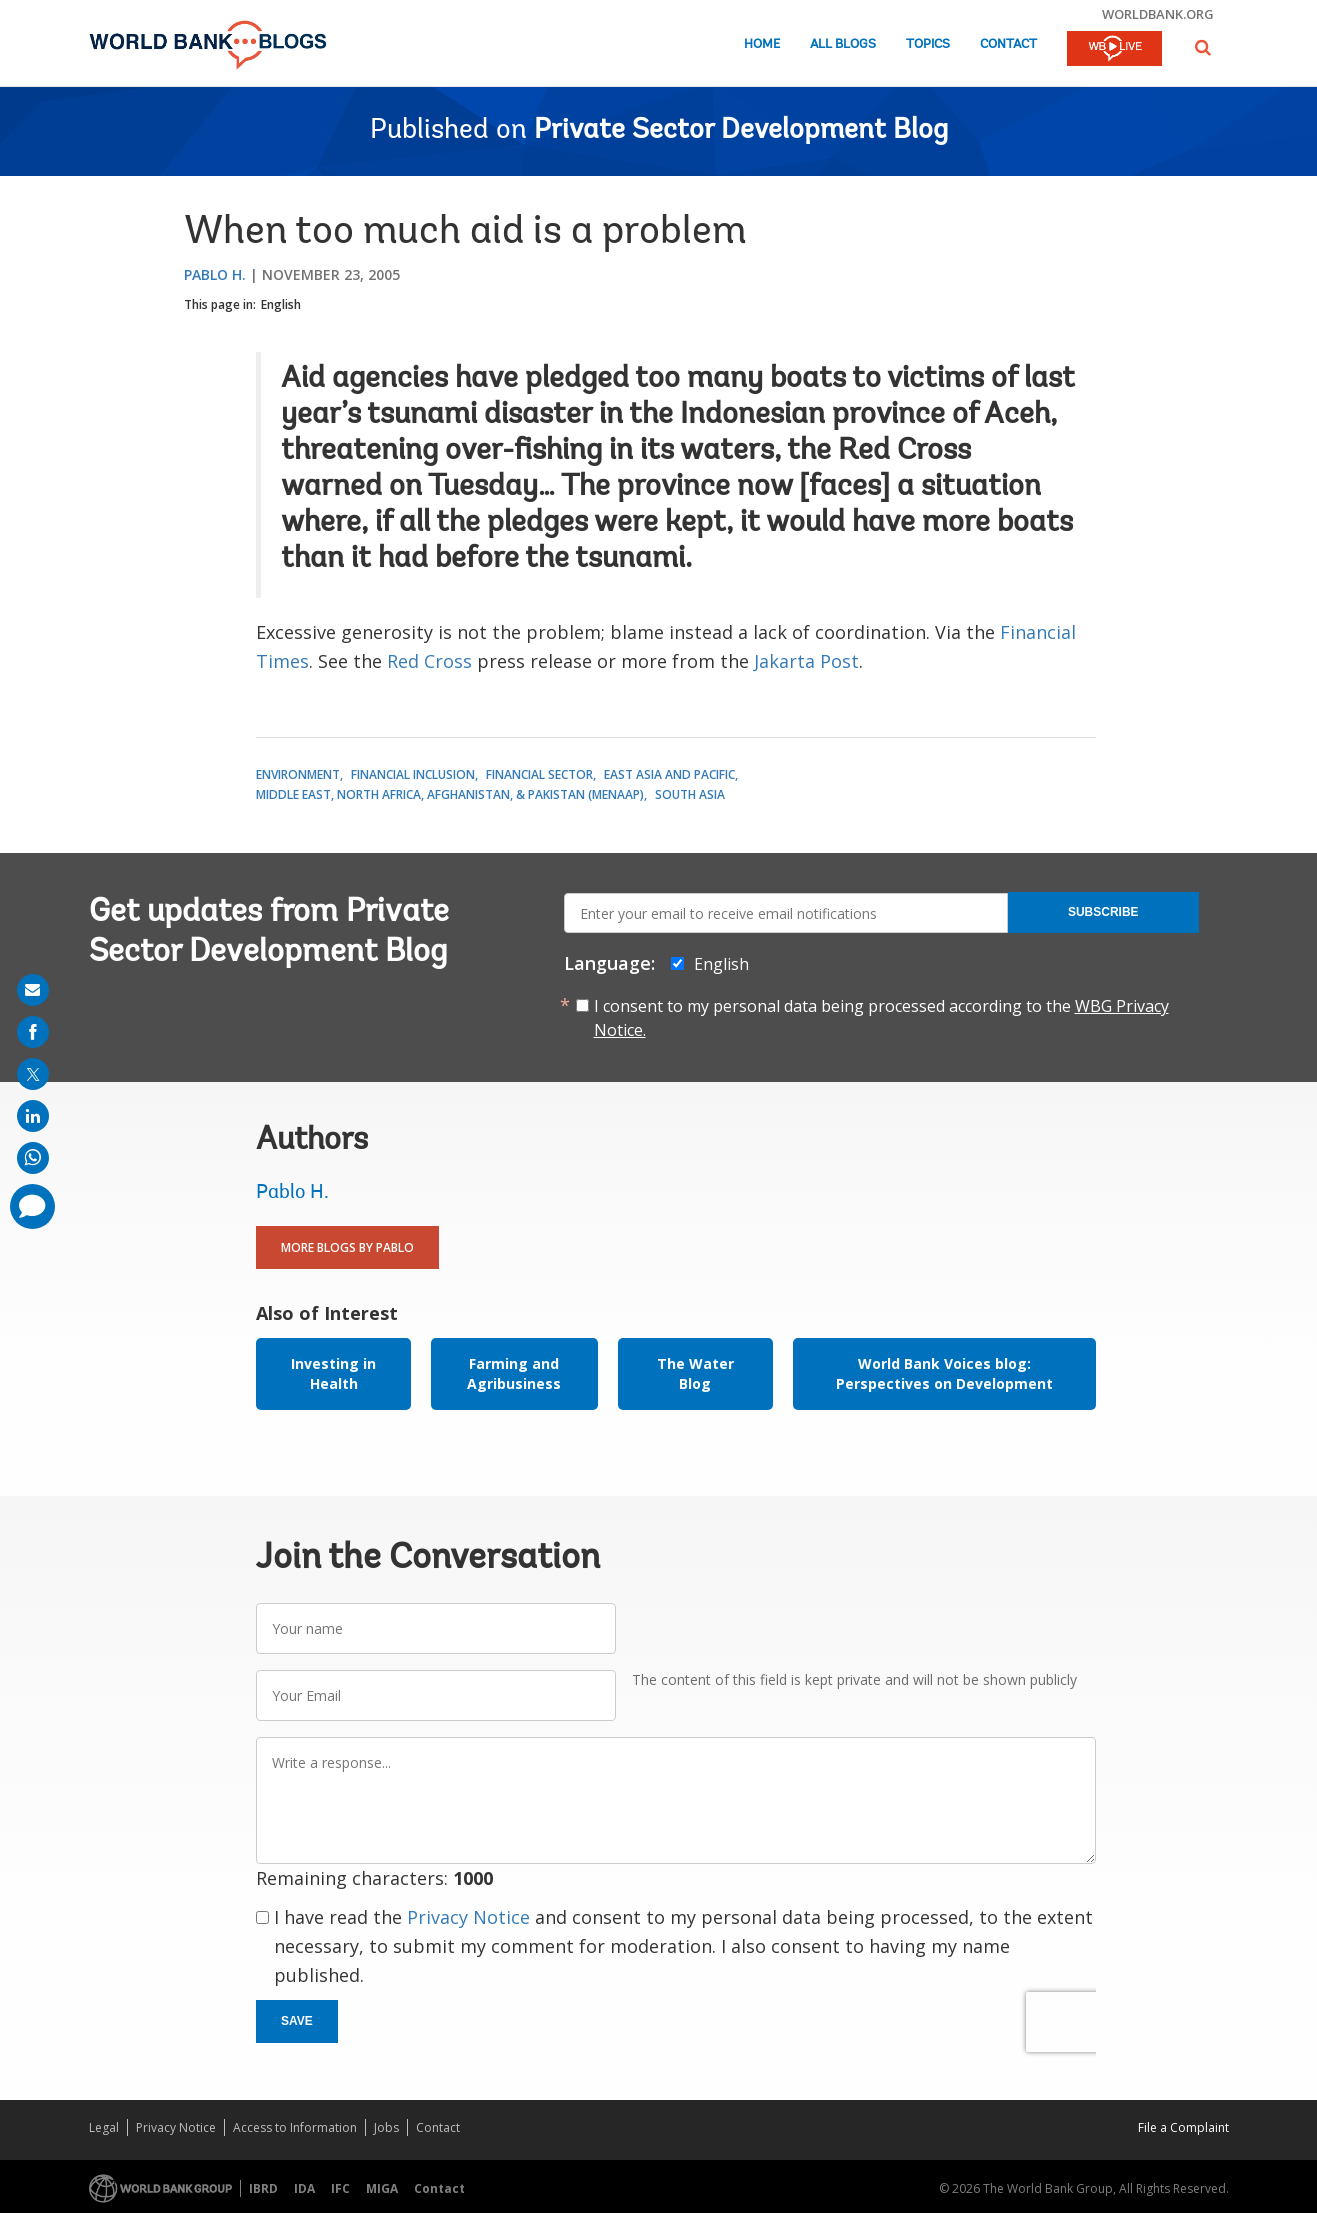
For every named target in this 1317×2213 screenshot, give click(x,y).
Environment (298, 774)
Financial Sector (539, 774)
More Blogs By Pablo (347, 1247)
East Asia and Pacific (669, 774)
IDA (304, 2188)
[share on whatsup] (33, 1158)
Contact (1008, 44)
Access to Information (295, 2127)
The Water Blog (695, 1373)
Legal (104, 2127)
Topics (928, 44)
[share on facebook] (33, 1032)
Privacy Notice (468, 1917)
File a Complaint (1183, 2127)
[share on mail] (33, 990)
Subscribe (1103, 912)
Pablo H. (215, 274)
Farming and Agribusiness (514, 1373)
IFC (340, 2188)
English (281, 304)
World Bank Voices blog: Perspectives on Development (944, 1373)
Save (297, 2021)
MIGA (382, 2188)
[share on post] (33, 1074)
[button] (1203, 47)
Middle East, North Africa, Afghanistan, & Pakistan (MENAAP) (450, 794)
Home (762, 44)
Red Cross (429, 661)
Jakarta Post (806, 661)
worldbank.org (1158, 14)
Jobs (386, 2127)
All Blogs (843, 44)
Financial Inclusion (413, 774)
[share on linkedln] (33, 1116)
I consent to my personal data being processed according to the (881, 1018)
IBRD (263, 2188)
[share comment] (32, 1206)
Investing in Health (333, 1373)
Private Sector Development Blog (741, 131)
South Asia (690, 794)
